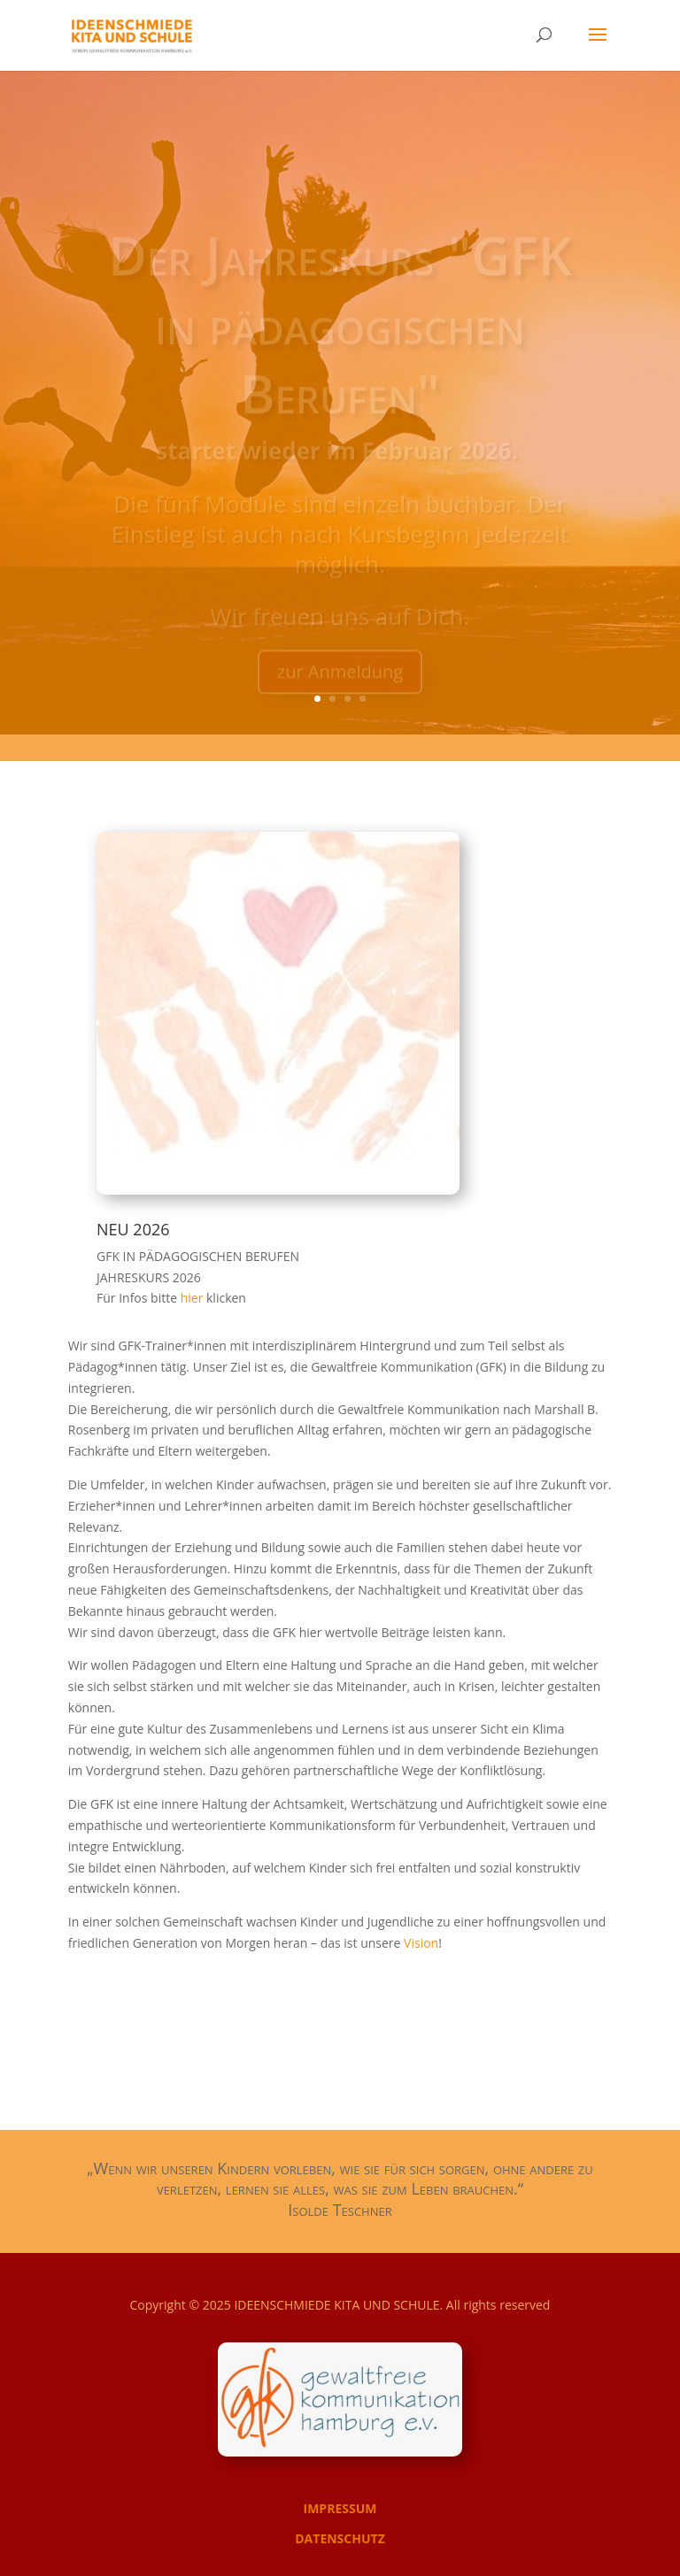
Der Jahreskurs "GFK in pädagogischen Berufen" (340, 334)
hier (193, 1297)
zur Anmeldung (340, 682)
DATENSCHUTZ (340, 2538)
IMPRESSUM (340, 2508)
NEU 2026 (133, 1229)
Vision (421, 1942)
